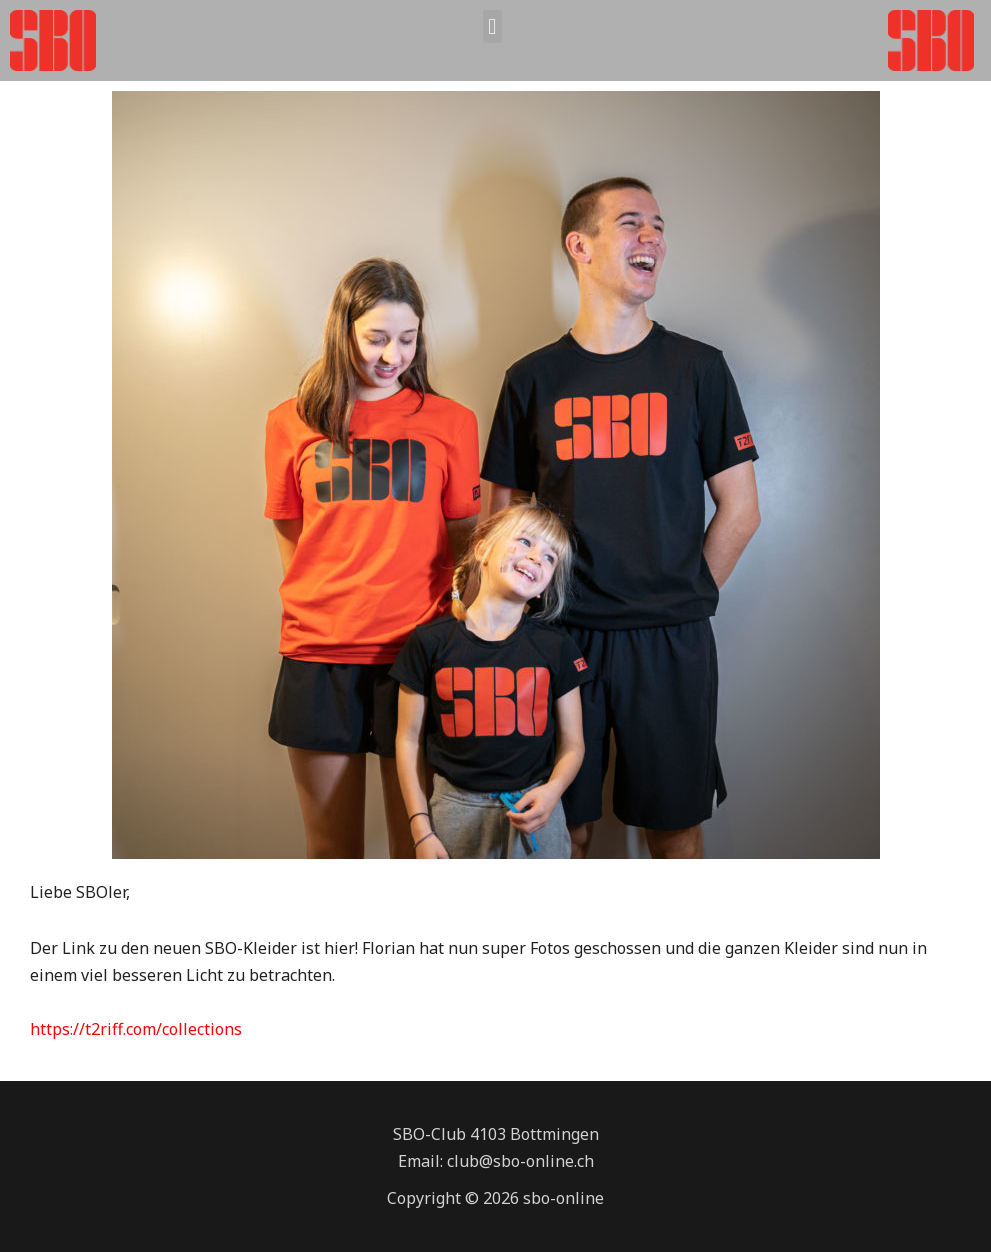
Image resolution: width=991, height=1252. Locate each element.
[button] (492, 26)
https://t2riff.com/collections (136, 1029)
